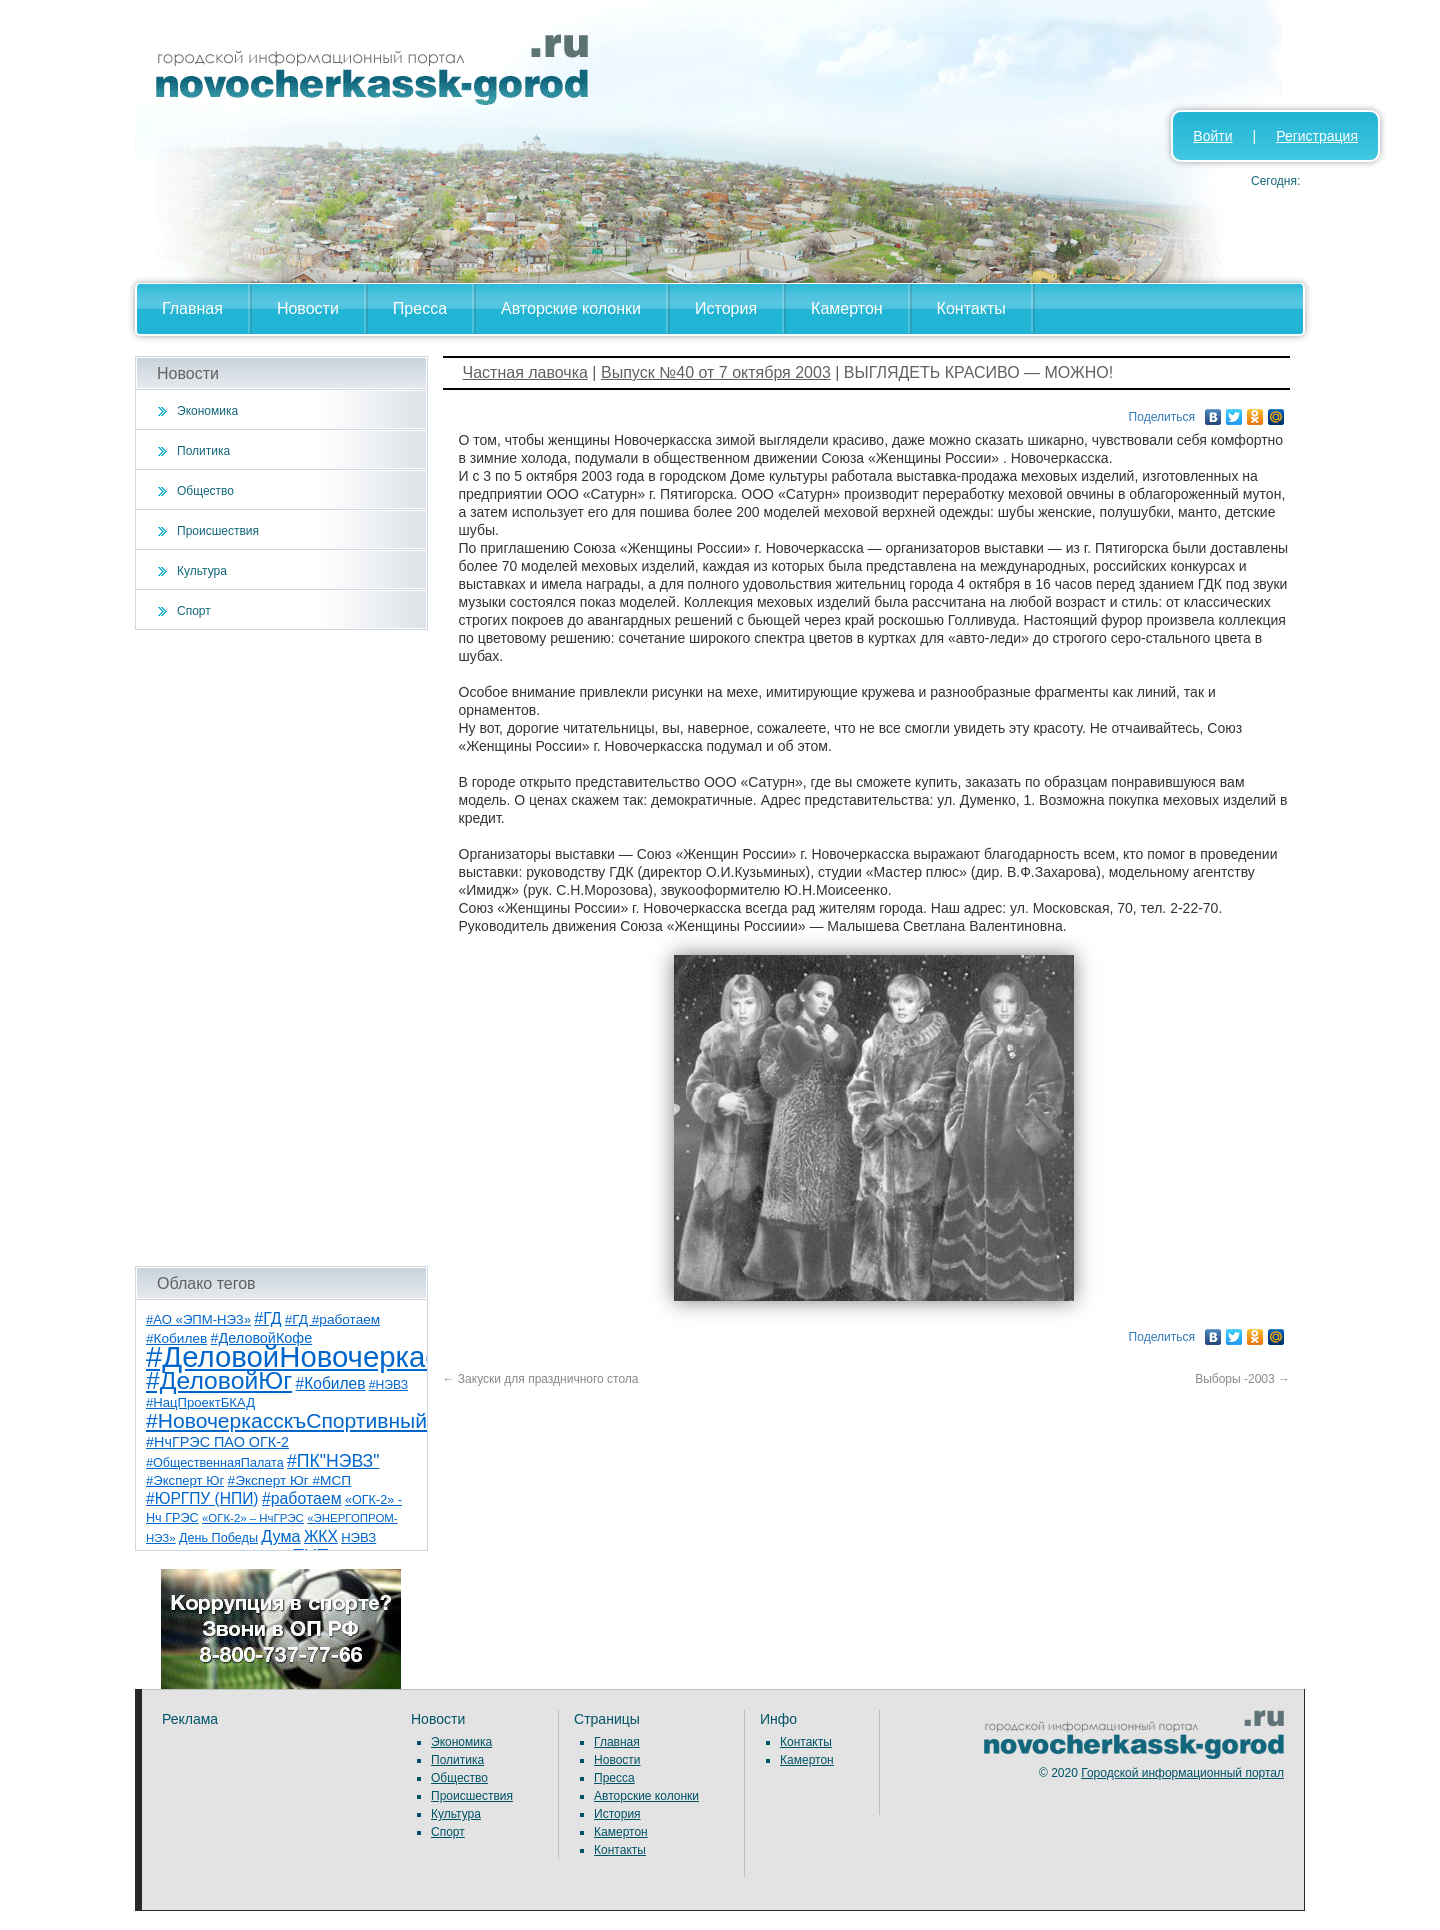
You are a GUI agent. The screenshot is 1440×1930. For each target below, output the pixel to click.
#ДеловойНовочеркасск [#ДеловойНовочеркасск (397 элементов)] (306, 1356)
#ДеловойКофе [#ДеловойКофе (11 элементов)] (262, 1338)
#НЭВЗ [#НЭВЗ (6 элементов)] (388, 1385)
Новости (308, 308)
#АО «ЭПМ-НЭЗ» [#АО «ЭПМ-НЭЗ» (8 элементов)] (198, 1319)
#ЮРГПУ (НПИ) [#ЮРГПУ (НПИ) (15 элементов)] (202, 1498)
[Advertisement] (281, 948)
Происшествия (218, 531)
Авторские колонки (571, 308)
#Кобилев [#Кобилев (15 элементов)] (331, 1383)
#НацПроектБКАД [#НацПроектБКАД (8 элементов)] (200, 1402)
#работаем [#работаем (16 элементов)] (302, 1498)
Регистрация (1317, 136)
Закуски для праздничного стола (541, 1379)
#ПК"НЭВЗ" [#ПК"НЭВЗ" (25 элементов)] (333, 1461)
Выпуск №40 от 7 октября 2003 (716, 372)
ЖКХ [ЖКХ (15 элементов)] (321, 1536)
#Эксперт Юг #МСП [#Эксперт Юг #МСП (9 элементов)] (290, 1480)
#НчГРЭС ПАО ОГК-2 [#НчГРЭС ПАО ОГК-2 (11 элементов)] (217, 1442)
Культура (202, 571)
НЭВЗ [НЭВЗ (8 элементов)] (358, 1537)
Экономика (207, 411)
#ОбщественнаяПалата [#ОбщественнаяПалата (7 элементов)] (215, 1463)
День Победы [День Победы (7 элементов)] (218, 1538)
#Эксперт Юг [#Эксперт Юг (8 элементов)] (185, 1480)
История (726, 308)
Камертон (847, 308)
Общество (205, 491)
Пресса (420, 308)
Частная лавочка (525, 372)
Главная (192, 308)
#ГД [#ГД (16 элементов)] (267, 1318)
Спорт (194, 611)
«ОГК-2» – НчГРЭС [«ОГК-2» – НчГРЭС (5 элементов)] (253, 1518)
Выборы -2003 (1242, 1379)
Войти (1212, 136)
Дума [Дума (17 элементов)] (280, 1536)
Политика (203, 451)
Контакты (971, 308)
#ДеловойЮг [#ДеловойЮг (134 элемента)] (219, 1380)
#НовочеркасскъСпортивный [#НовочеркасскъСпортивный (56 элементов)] (286, 1420)
